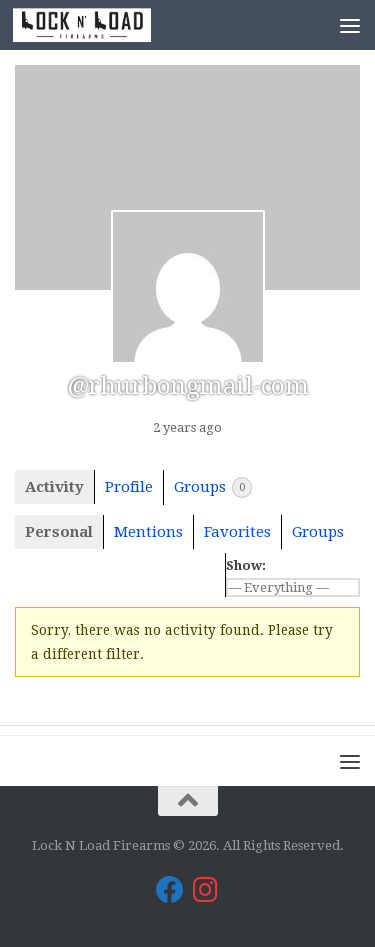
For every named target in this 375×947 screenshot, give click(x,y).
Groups (213, 487)
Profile (129, 487)
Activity (54, 487)
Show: (246, 565)
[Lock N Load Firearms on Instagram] (206, 890)
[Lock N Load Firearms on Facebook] (170, 890)
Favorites (237, 532)
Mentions (148, 532)
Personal (59, 532)
